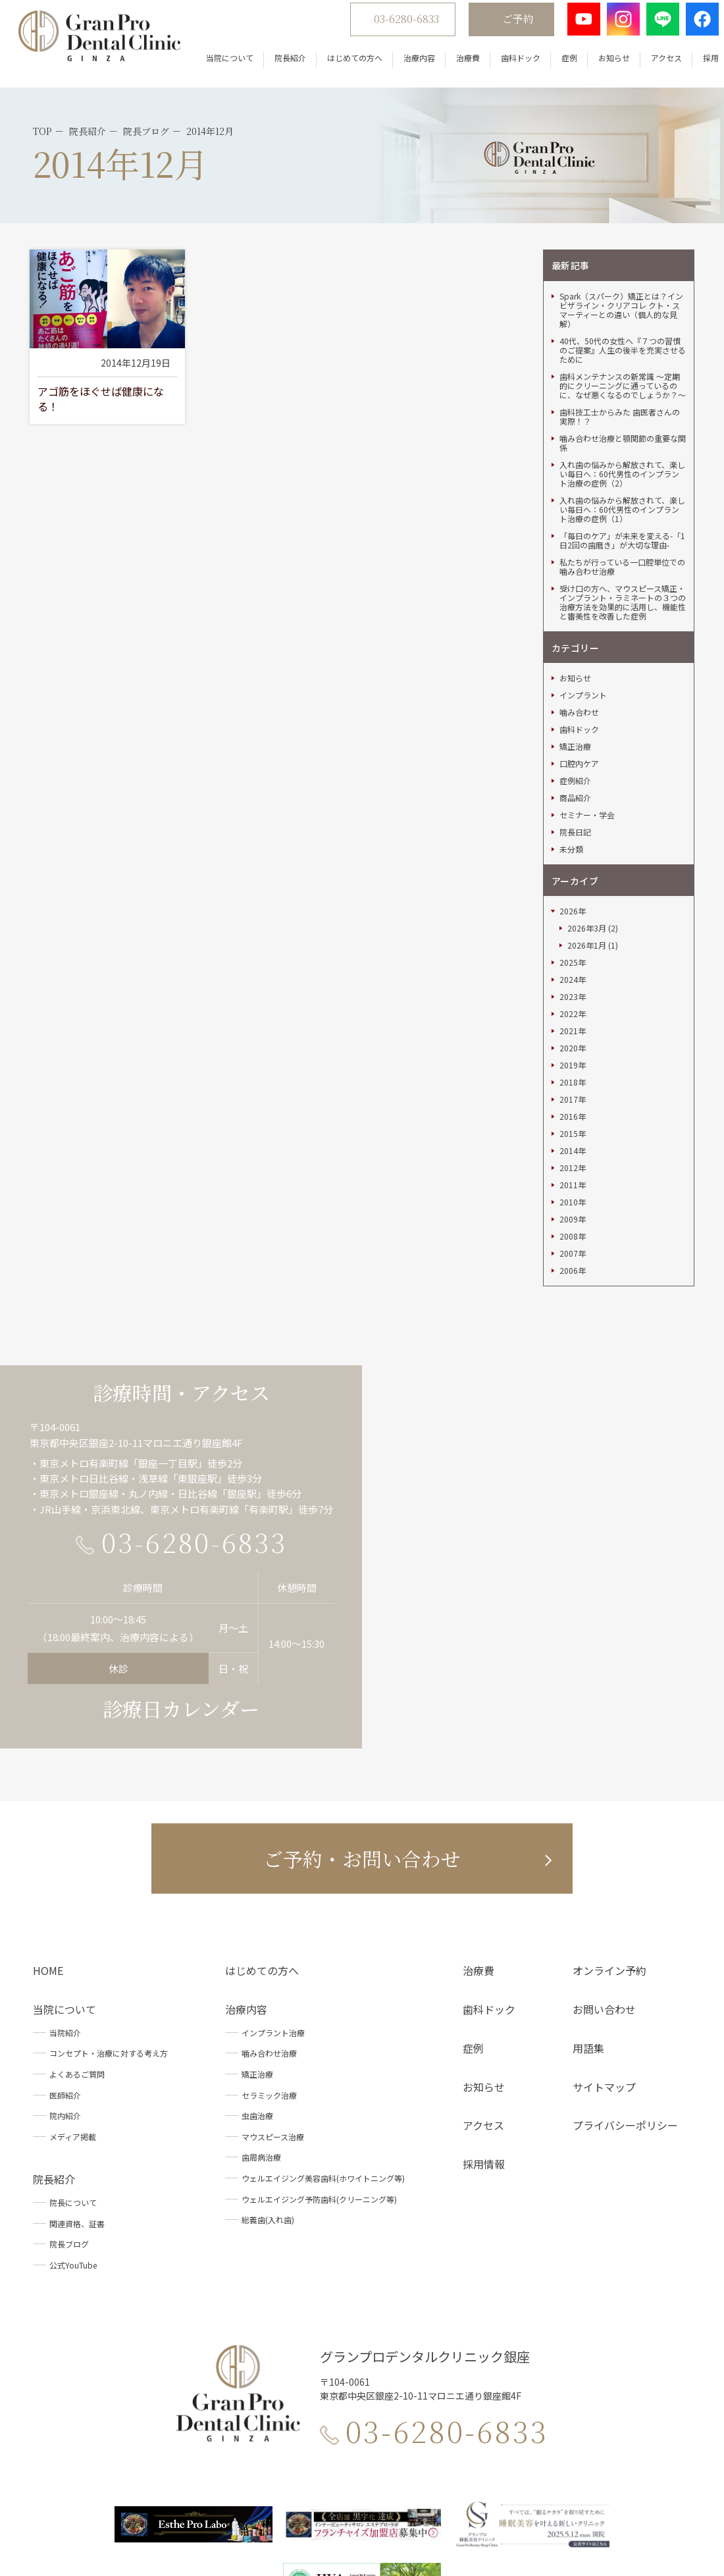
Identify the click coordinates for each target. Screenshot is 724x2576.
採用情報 (484, 2047)
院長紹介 (274, 65)
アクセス (650, 65)
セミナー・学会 (587, 698)
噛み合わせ (579, 595)
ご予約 (502, 26)
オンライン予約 (609, 1854)
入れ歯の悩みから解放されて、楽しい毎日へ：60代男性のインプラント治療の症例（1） (622, 392)
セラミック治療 (269, 1978)
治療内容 (403, 65)
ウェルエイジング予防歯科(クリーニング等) (319, 2082)
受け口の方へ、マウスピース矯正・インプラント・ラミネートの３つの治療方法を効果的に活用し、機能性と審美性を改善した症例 (622, 485)
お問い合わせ (604, 1893)
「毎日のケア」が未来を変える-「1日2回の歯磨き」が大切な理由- (622, 423)
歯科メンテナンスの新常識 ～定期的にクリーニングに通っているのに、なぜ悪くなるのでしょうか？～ (622, 268)
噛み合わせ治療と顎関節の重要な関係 (622, 326)
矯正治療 (575, 630)
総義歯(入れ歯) (268, 2103)
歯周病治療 (261, 2040)
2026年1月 (586, 828)
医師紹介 (65, 1978)
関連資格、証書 (77, 2106)
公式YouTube (73, 2148)
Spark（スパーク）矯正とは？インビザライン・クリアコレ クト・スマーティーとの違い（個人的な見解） (621, 192)
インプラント (583, 578)
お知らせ (598, 65)
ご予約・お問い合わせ (362, 1741)
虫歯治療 (257, 1999)
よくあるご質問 (77, 1957)
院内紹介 (65, 1999)
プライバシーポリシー (625, 2008)
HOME (48, 1854)
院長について (73, 2085)
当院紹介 (65, 1915)
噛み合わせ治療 (269, 1936)
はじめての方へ (339, 65)
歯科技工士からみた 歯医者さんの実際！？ (619, 299)
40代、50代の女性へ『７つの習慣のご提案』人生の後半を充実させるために (622, 233)
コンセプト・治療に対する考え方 (108, 1936)
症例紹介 (575, 664)
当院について (214, 65)
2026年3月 (586, 811)
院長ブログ (69, 2127)
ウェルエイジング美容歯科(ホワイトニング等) (323, 2061)
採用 (695, 65)
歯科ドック (505, 65)
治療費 (452, 65)
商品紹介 (575, 681)
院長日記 (575, 715)
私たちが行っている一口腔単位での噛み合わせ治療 (622, 449)
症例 (553, 65)
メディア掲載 (72, 2019)
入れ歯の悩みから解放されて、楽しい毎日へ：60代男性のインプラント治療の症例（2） (622, 357)
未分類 (571, 732)
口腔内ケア (579, 647)
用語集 (588, 1931)
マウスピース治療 (273, 2019)
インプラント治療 (273, 1915)
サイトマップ (604, 1970)
